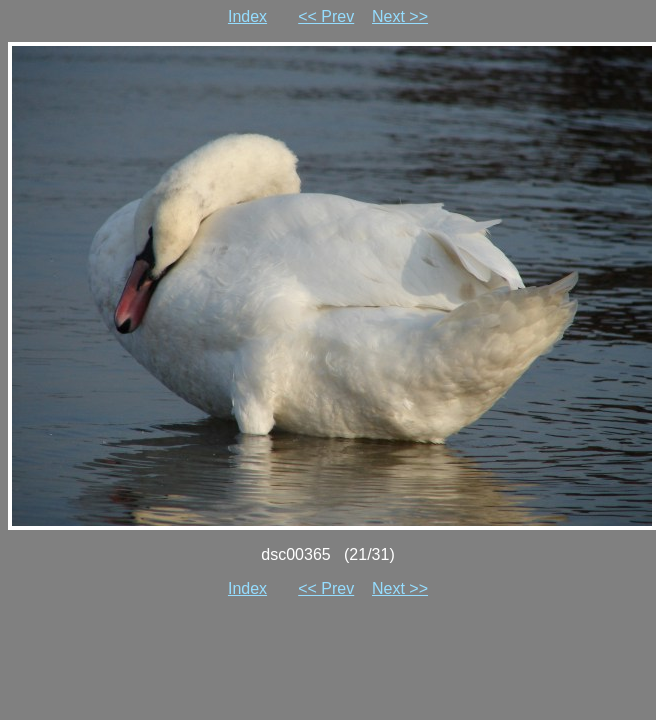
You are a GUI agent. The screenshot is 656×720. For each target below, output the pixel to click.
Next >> (400, 16)
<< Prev (326, 16)
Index (247, 16)
